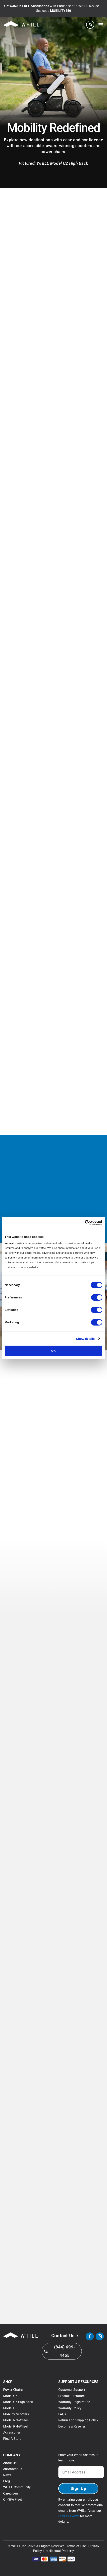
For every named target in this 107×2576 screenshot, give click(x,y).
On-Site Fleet (12, 2499)
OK (53, 1350)
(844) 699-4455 (59, 2351)
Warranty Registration (74, 2402)
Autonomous (12, 2469)
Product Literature (71, 2396)
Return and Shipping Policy (78, 2420)
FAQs (62, 2414)
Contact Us (65, 2335)
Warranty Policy (70, 2408)
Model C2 (10, 2396)
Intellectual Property (59, 2551)
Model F (9, 2408)
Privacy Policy (68, 2516)
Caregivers (11, 2493)
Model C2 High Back (18, 2402)
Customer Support (71, 2390)
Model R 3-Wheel (15, 2420)
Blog (6, 2481)
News (7, 2475)
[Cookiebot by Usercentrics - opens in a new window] (84, 1222)
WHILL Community (17, 2487)
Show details (85, 1338)
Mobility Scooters (16, 2414)
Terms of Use (76, 2546)
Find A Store (12, 2439)
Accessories (12, 2432)
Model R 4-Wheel (15, 2426)
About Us (10, 2463)
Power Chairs (13, 2390)
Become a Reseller (71, 2426)
